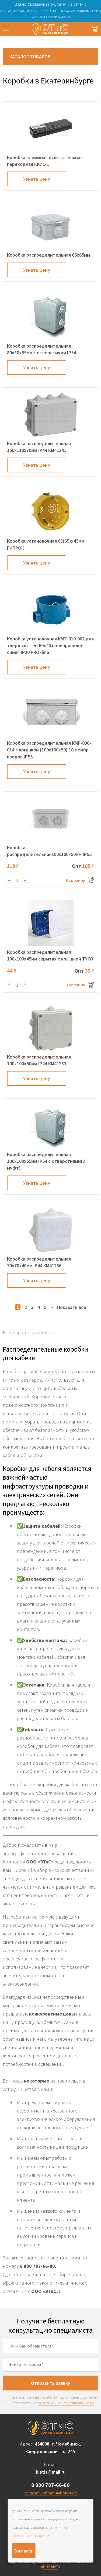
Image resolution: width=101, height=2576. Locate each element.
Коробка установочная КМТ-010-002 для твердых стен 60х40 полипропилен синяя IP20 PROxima (50, 645)
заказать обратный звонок (51, 2493)
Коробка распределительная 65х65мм (48, 255)
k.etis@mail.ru (50, 2472)
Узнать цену (36, 179)
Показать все (71, 1307)
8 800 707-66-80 (50, 2484)
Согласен (23, 2551)
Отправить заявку (50, 2383)
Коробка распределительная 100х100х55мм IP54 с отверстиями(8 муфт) (46, 1161)
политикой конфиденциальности (66, 2402)
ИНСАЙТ (50, 2566)
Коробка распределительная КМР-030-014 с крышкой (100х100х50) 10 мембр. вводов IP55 (49, 750)
